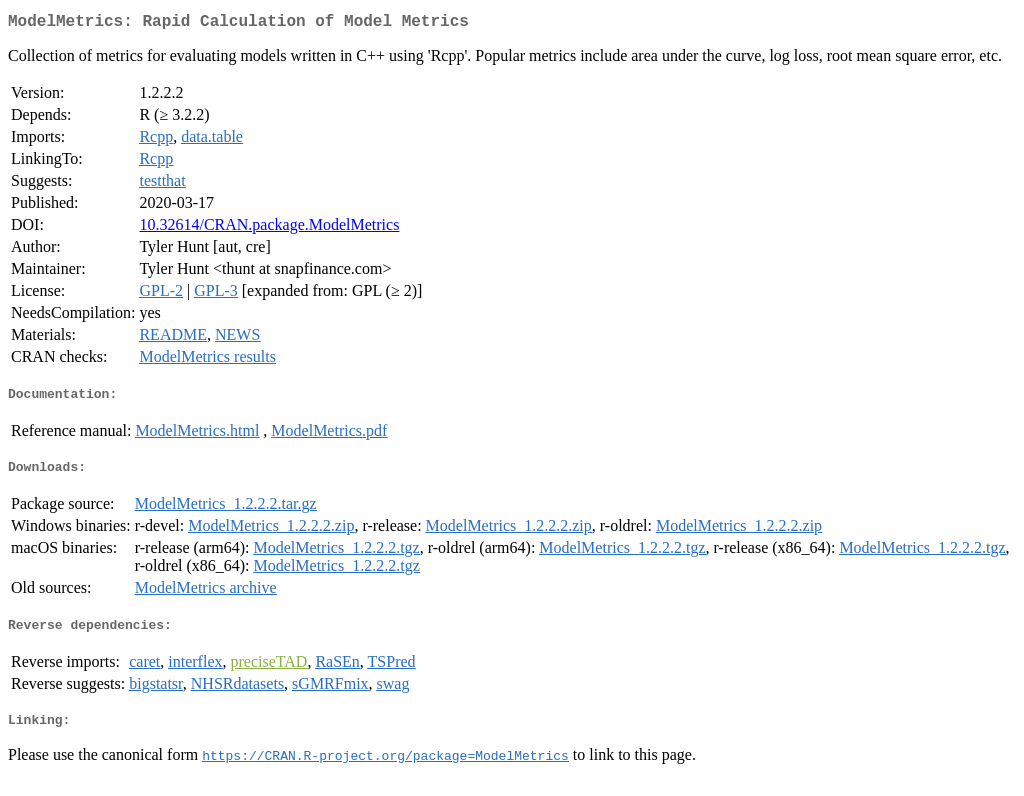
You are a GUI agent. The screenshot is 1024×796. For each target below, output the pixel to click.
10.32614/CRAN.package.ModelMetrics (269, 228)
